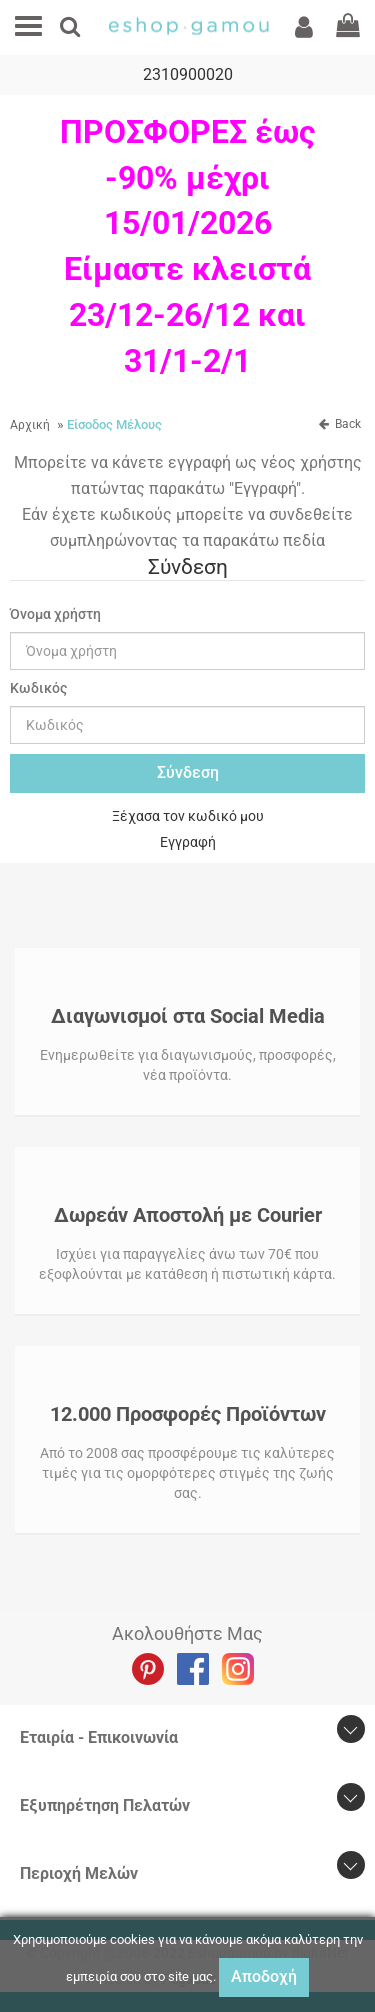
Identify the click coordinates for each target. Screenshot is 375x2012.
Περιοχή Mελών (79, 1873)
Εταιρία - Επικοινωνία (99, 1737)
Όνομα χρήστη (55, 614)
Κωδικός (38, 688)
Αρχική (30, 425)
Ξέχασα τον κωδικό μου (188, 816)
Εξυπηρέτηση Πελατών (105, 1805)
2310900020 (188, 74)
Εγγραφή (188, 842)
